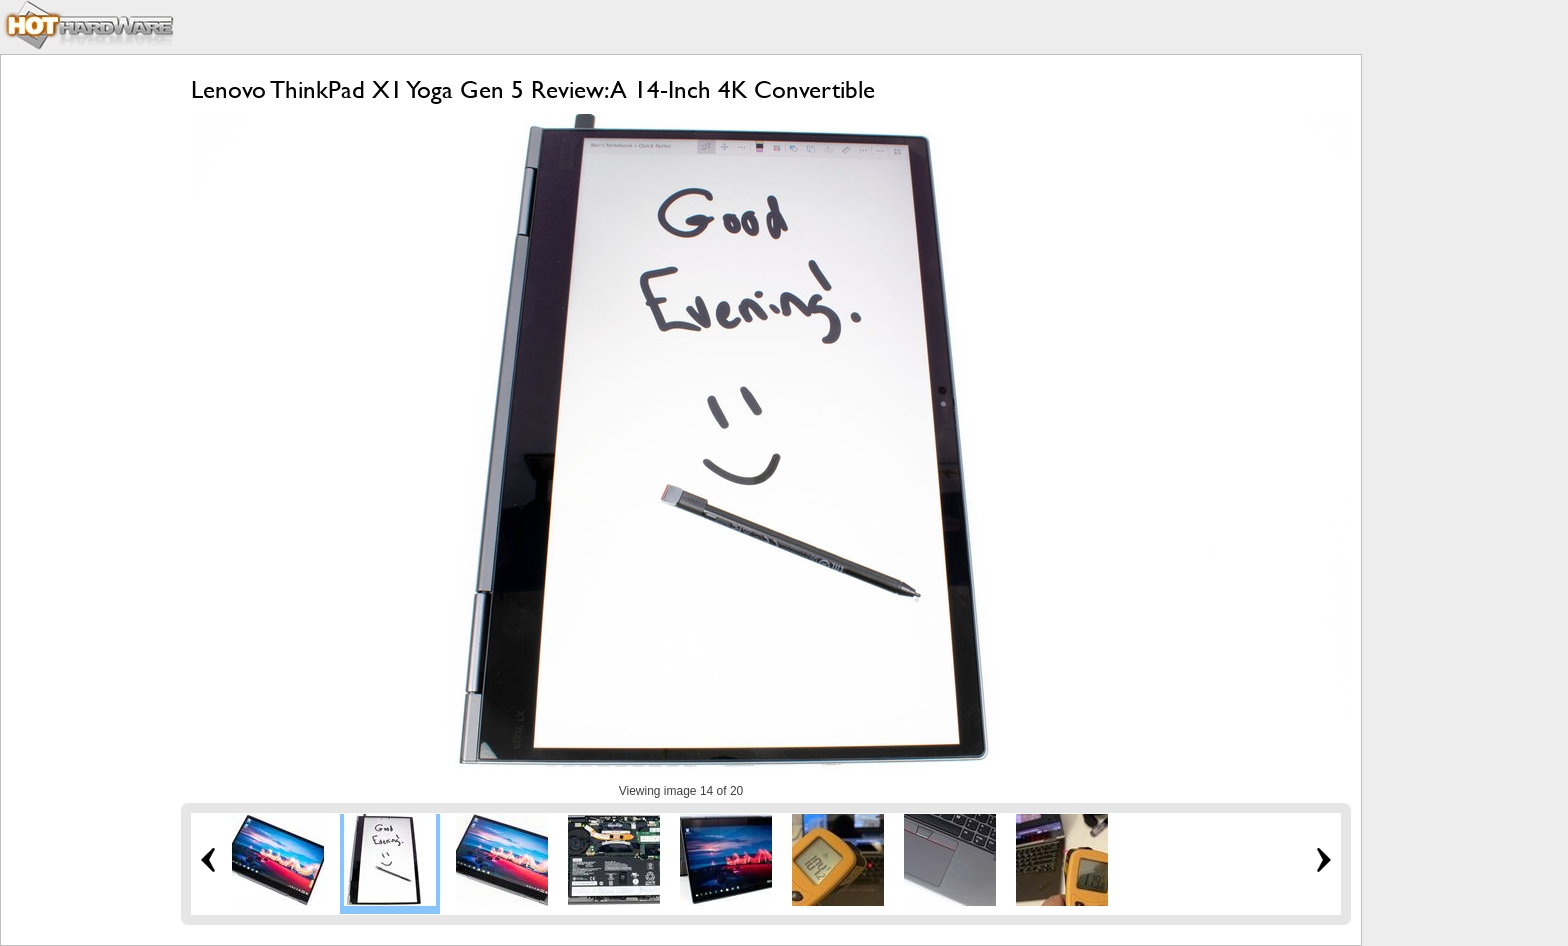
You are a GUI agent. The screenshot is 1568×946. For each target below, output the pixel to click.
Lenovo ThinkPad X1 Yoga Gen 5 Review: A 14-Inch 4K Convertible (533, 89)
